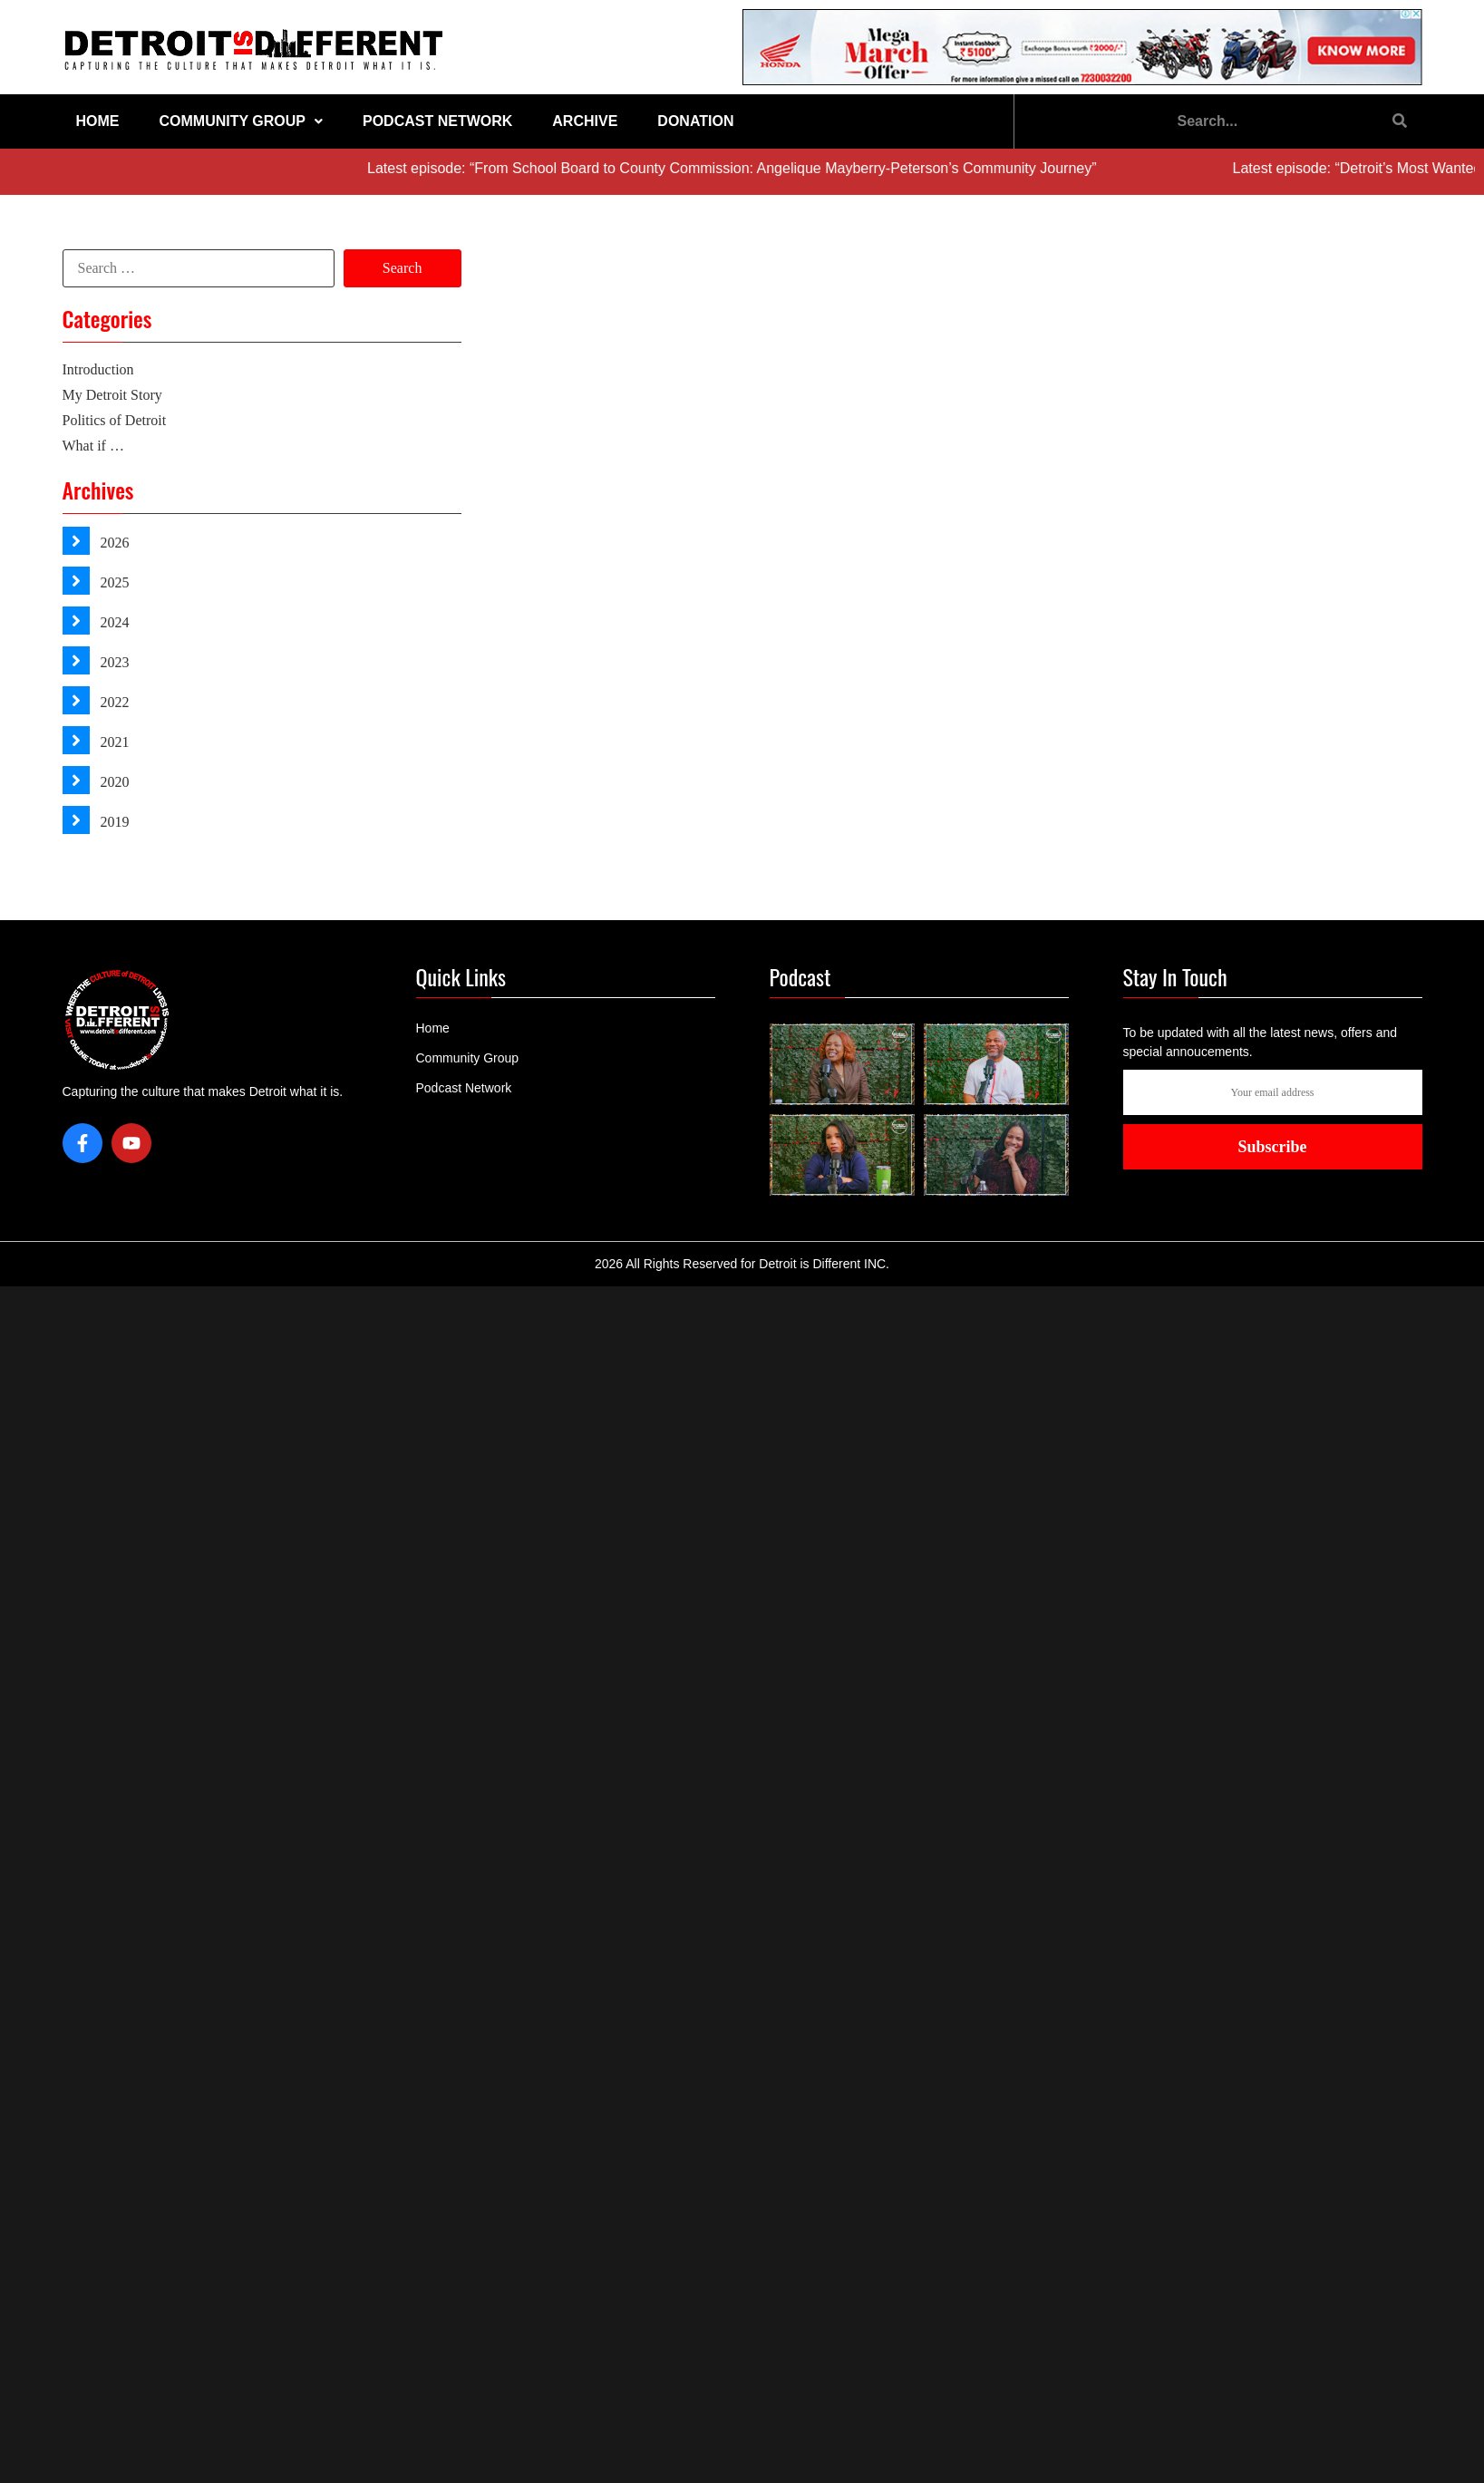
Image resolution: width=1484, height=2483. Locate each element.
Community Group (241, 121)
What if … (93, 445)
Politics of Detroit (115, 420)
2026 (113, 542)
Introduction (98, 369)
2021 (113, 742)
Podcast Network (437, 121)
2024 (113, 622)
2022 (113, 702)
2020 (113, 782)
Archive (584, 121)
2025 (113, 582)
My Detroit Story (112, 395)
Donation (695, 121)
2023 (113, 662)
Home (98, 121)
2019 (113, 821)
